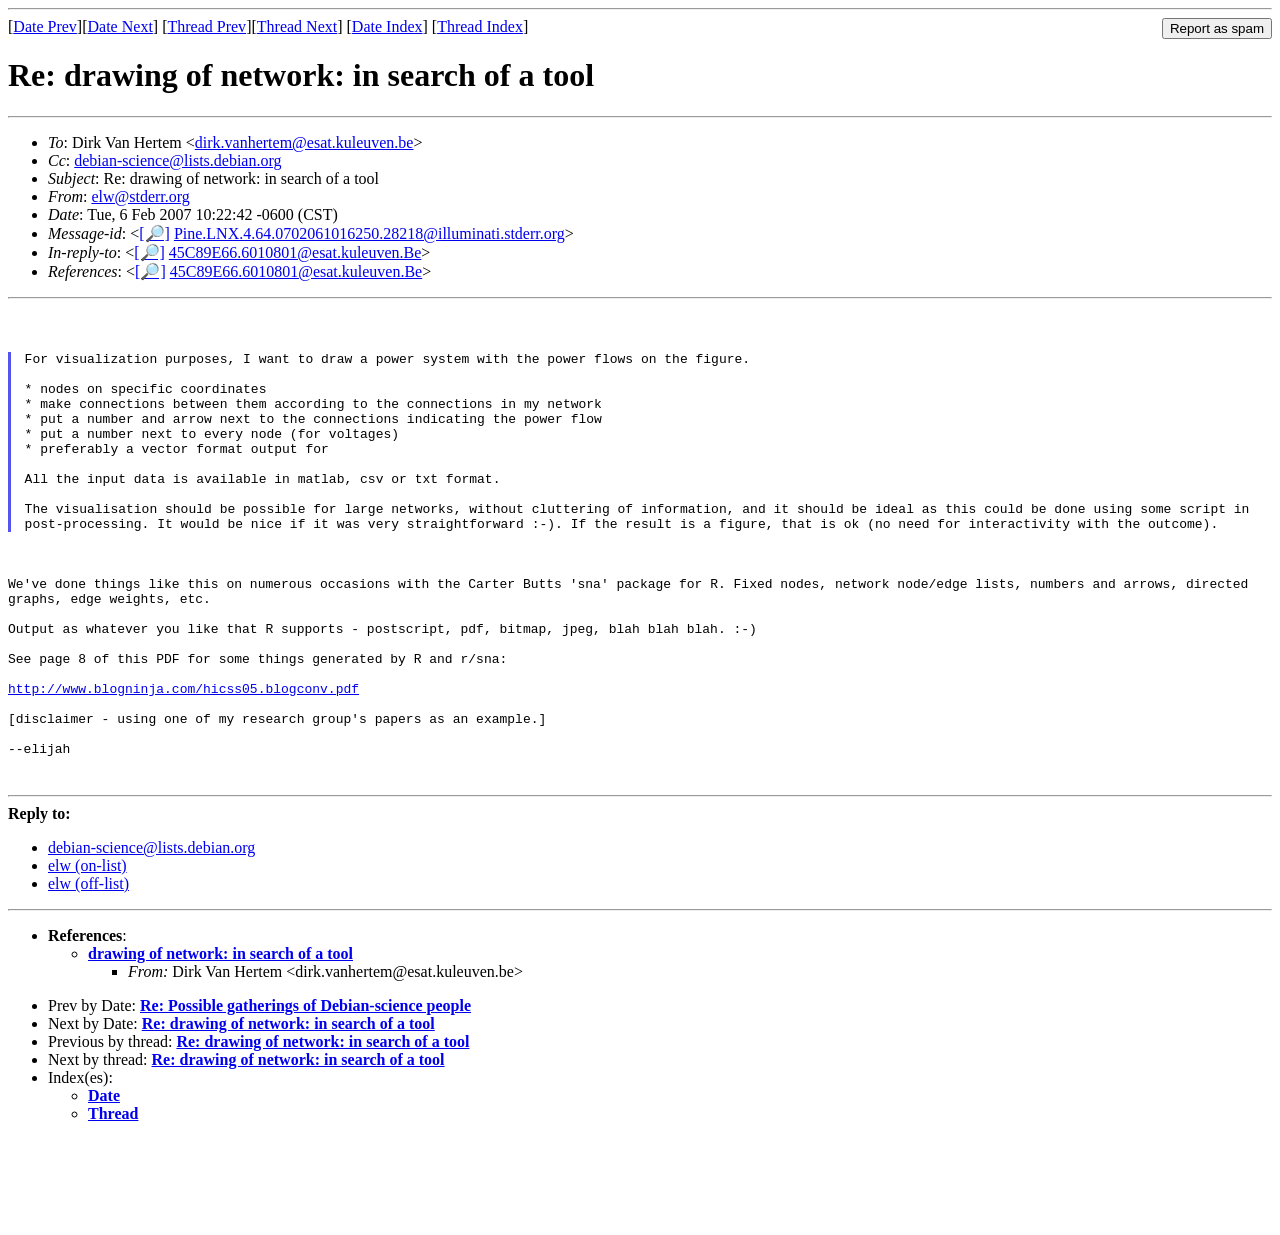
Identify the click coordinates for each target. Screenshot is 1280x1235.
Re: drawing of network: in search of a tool (288, 1119)
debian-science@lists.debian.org (177, 160)
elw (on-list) (87, 961)
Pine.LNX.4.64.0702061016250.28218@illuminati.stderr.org (369, 233)
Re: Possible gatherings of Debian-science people (305, 1101)
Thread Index (480, 26)
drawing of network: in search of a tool (220, 1049)
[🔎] (154, 233)
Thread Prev (206, 26)
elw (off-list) (88, 979)
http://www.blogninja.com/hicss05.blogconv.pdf (183, 766)
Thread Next (297, 26)
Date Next (120, 26)
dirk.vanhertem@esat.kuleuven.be (304, 142)
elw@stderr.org (140, 196)
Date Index (387, 26)
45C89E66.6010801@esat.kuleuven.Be (295, 252)
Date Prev (45, 26)
